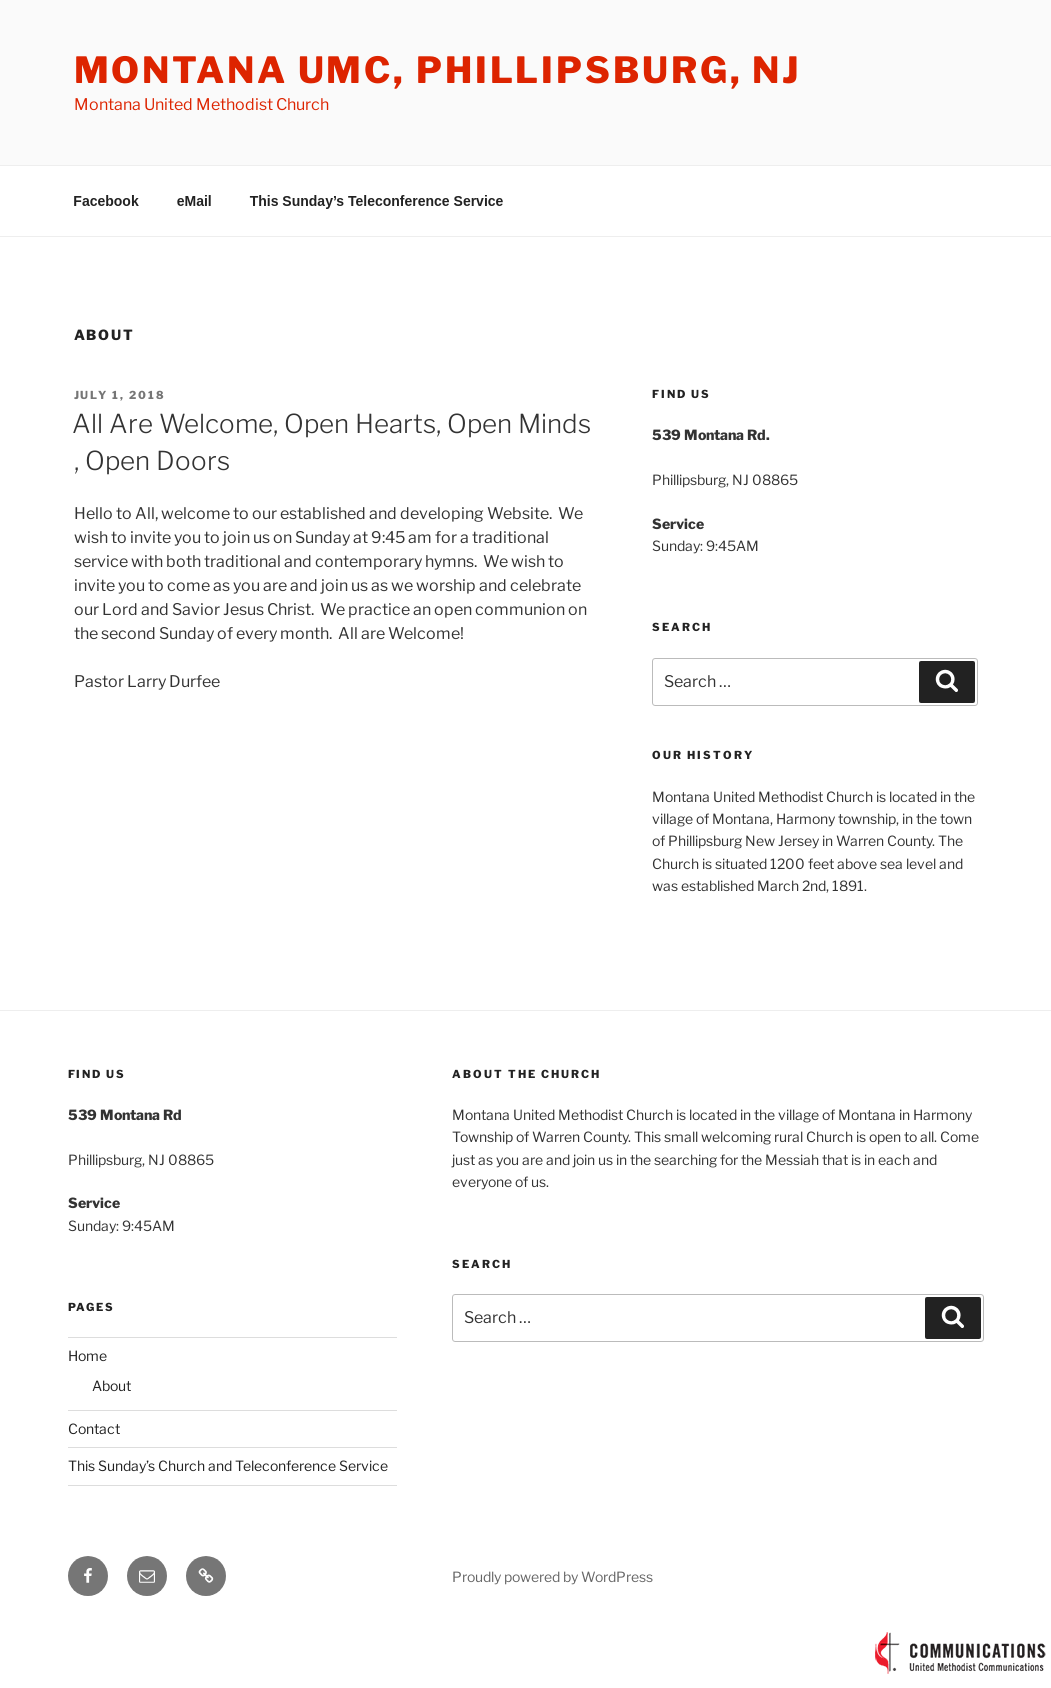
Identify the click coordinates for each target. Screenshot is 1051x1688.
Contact (94, 1428)
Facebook (105, 201)
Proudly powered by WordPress (552, 1576)
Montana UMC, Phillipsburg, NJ (438, 70)
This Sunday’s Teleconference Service (377, 201)
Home (87, 1355)
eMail (194, 201)
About (111, 1385)
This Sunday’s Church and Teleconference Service (228, 1465)
